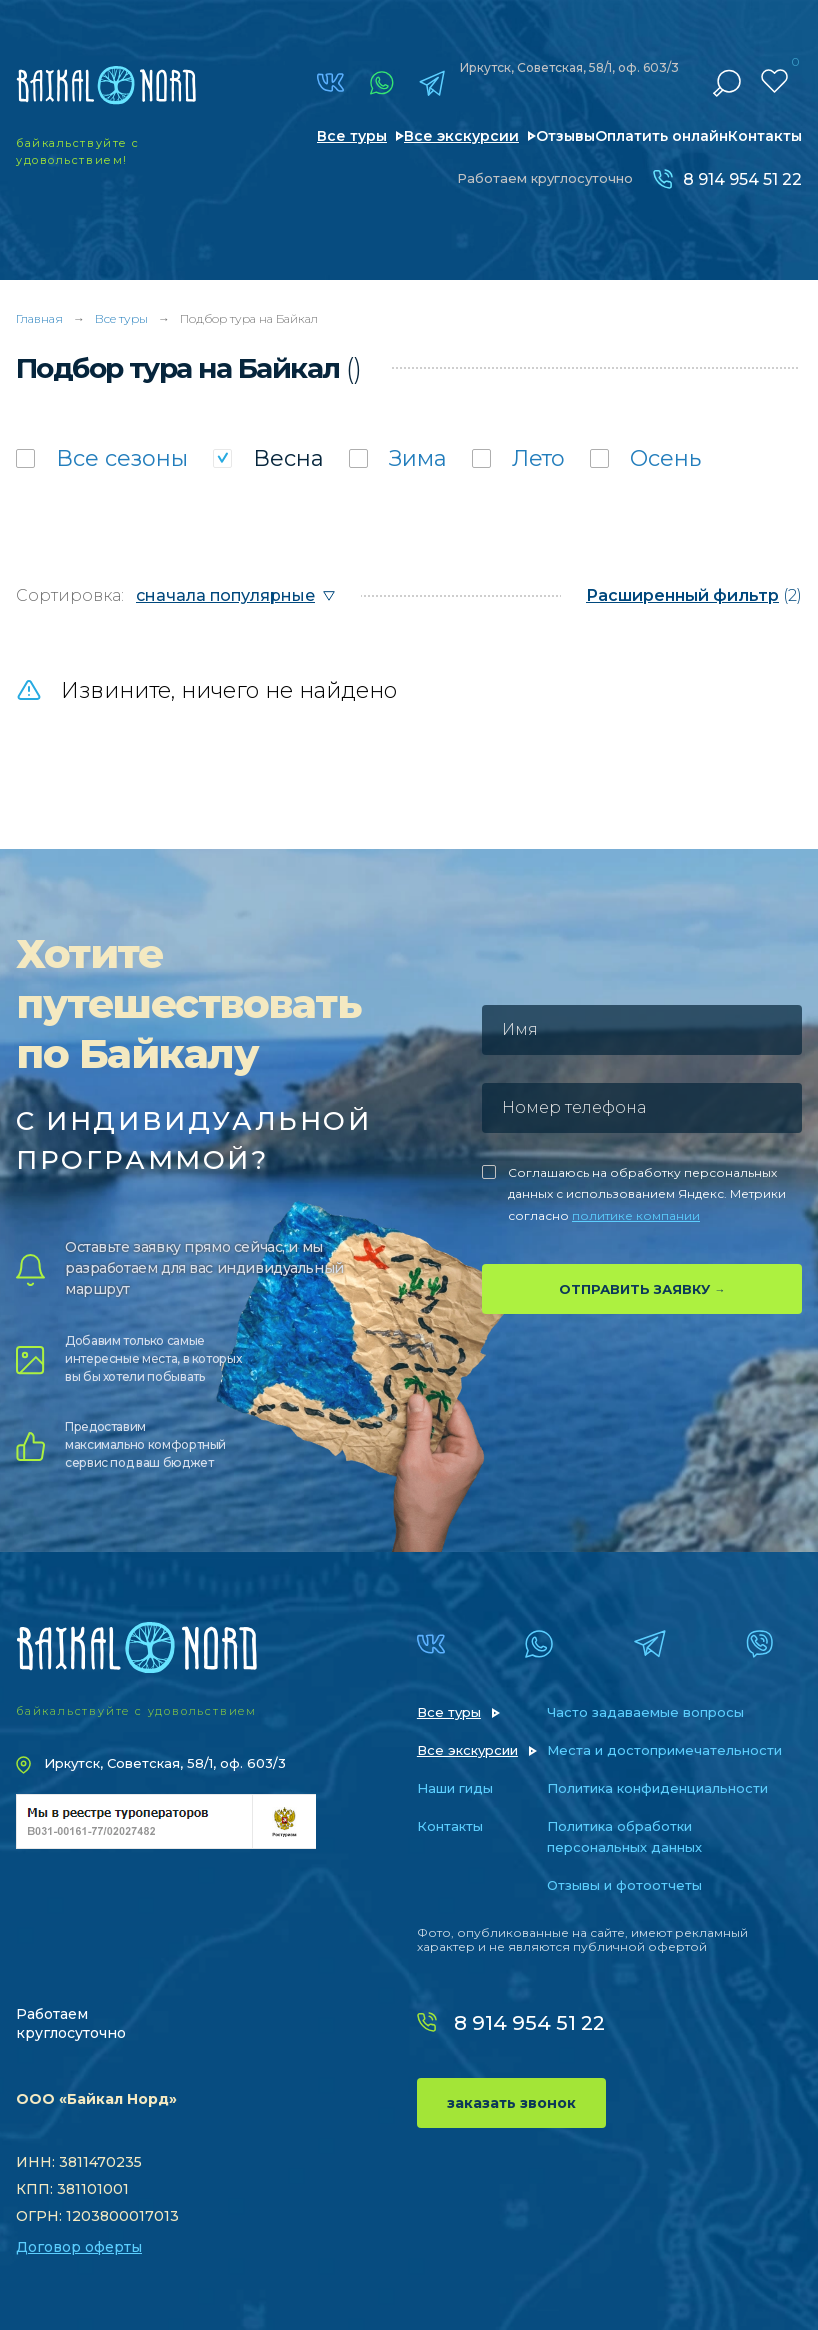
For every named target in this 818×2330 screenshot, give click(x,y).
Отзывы (565, 136)
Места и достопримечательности (664, 1750)
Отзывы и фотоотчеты (624, 1885)
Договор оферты (79, 2247)
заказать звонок (511, 2103)
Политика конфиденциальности (657, 1788)
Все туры (352, 136)
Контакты (765, 136)
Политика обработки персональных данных (624, 1836)
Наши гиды (455, 1788)
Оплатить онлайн (661, 136)
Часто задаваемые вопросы (645, 1712)
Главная (39, 318)
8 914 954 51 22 (742, 179)
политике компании (636, 1215)
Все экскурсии (461, 136)
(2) (694, 595)
